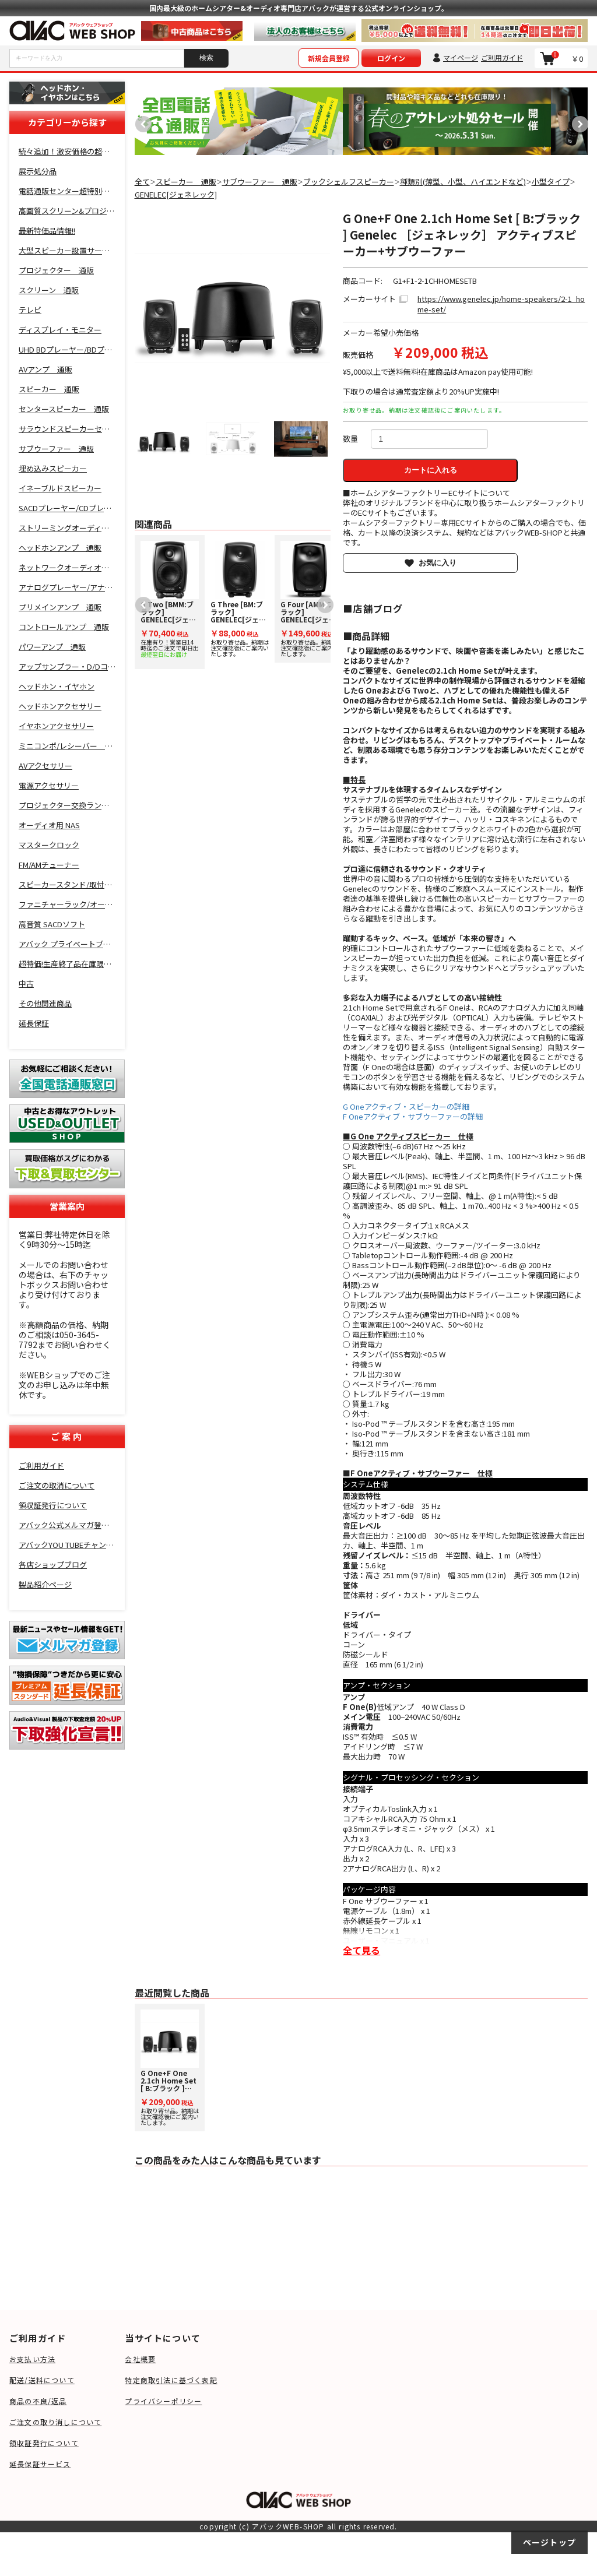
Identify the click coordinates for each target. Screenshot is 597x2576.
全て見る (361, 1950)
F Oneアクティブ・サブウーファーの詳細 (413, 1116)
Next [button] (577, 121)
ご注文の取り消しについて (55, 2422)
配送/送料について (42, 2380)
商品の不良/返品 (38, 2401)
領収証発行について (44, 2443)
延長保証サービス (40, 2464)
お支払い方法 (32, 2359)
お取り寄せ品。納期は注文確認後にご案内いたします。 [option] (239, 599)
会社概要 (140, 2359)
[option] (239, 121)
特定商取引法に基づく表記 (171, 2380)
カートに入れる (430, 470)
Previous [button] (140, 121)
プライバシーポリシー (163, 2401)
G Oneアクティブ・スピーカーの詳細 (406, 1106)
